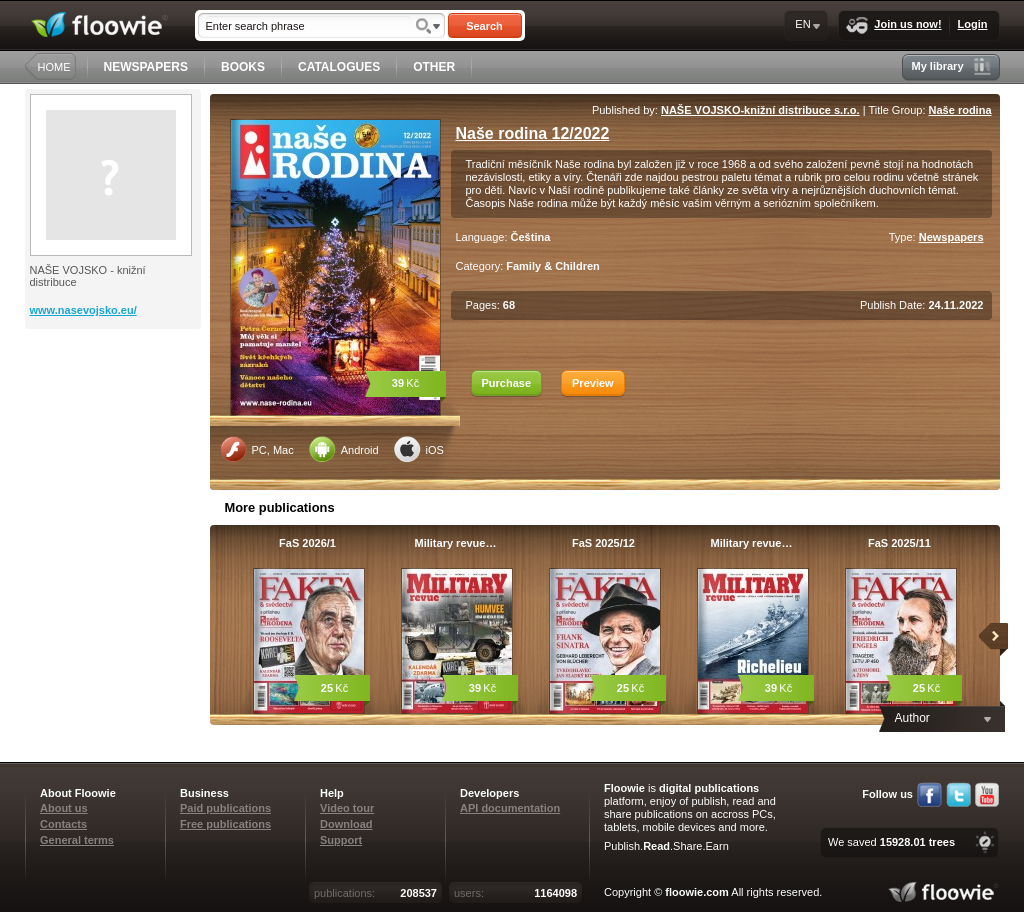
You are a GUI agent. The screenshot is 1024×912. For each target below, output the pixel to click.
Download (346, 824)
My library (951, 66)
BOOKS (243, 67)
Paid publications (225, 808)
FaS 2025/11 (899, 543)
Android (344, 449)
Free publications (225, 824)
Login (973, 24)
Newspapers (951, 237)
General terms (77, 840)
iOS (419, 449)
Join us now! (893, 25)
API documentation (510, 808)
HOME (54, 67)
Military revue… (456, 543)
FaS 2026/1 (307, 543)
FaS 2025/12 (603, 543)
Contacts (63, 824)
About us (64, 808)
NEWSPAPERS (146, 67)
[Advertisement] (115, 409)
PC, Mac (257, 449)
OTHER (434, 67)
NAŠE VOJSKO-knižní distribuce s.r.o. (760, 110)
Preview (593, 383)
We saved (891, 842)
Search (484, 26)
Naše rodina (960, 110)
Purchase (507, 383)
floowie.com (697, 892)
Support (341, 840)
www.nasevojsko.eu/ (83, 310)
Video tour (347, 808)
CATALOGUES (339, 67)
